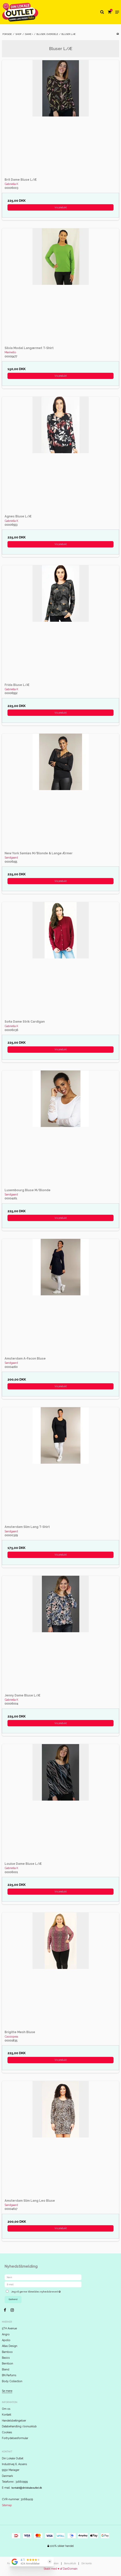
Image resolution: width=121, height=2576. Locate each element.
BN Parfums (9, 2375)
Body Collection (12, 2381)
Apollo (6, 2340)
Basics (6, 2357)
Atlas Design (9, 2345)
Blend (5, 2369)
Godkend (13, 2299)
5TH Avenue (9, 2328)
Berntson (7, 2363)
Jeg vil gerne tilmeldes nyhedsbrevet (45, 2291)
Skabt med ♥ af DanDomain (60, 2568)
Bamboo (7, 2351)
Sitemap (7, 2505)
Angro (6, 2334)
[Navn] (43, 2277)
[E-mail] (43, 2284)
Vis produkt (61, 207)
